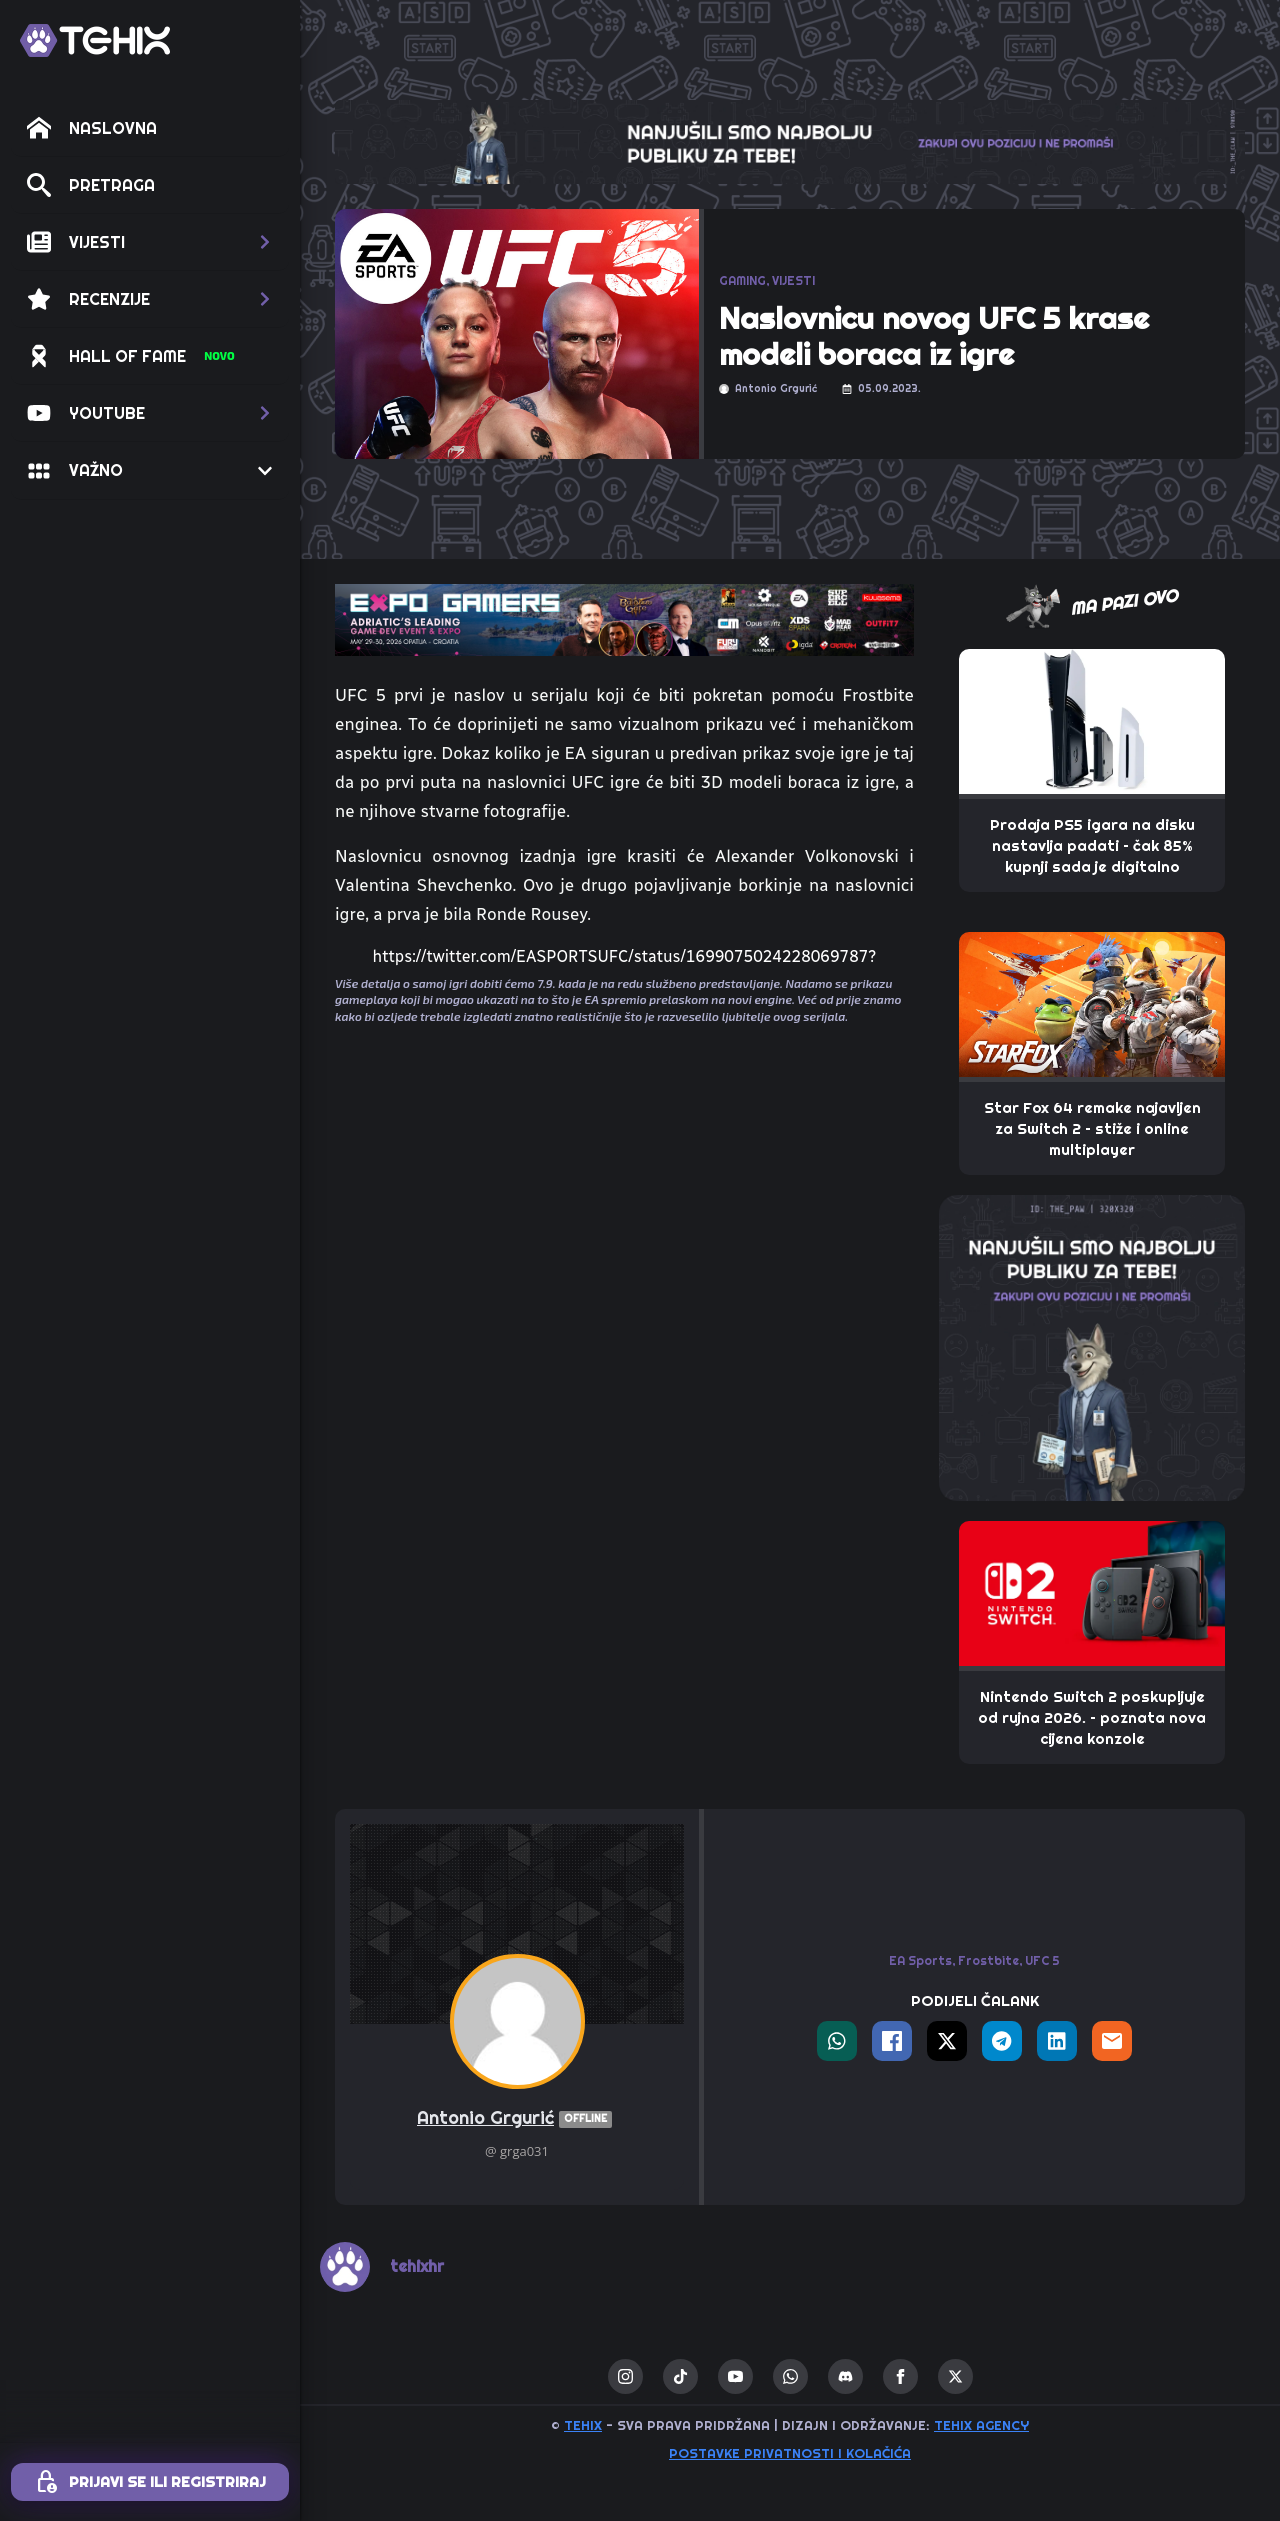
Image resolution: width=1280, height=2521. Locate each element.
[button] (150, 242)
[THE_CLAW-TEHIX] (790, 141)
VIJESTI (793, 280)
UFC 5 (1042, 1960)
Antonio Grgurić (517, 2118)
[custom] (680, 2376)
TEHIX (583, 2425)
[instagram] (625, 2376)
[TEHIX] (95, 40)
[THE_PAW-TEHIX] (1092, 1347)
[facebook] (900, 2376)
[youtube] (735, 2376)
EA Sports (920, 1960)
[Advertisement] (624, 1207)
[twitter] (955, 2376)
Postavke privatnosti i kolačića (790, 2453)
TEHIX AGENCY (981, 2425)
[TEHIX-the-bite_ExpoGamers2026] (624, 619)
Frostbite (988, 1960)
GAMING (742, 280)
